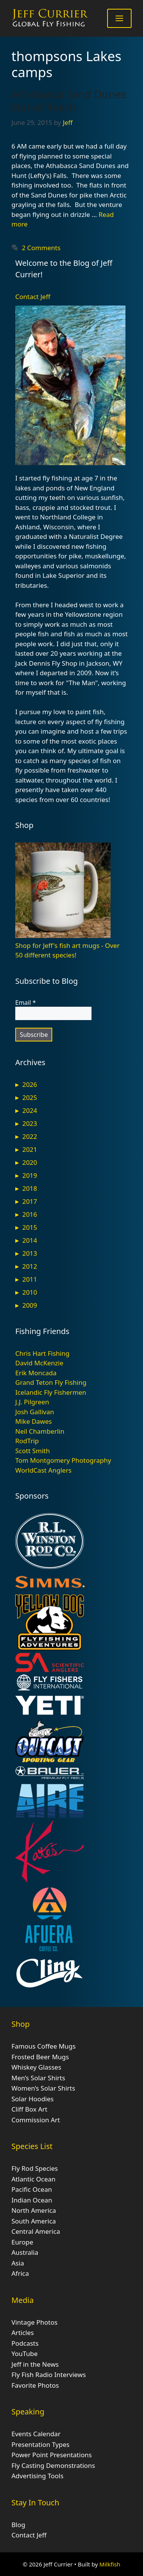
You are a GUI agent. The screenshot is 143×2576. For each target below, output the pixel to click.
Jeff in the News (35, 2364)
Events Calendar (36, 2433)
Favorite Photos (35, 2385)
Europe (22, 2242)
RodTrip (27, 1440)
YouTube (24, 2353)
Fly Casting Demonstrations (53, 2465)
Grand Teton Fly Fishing (51, 1382)
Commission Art (35, 2119)
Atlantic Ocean (33, 2179)
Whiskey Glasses (36, 2067)
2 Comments (41, 247)
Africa (20, 2273)
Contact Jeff (32, 296)
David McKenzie (39, 1362)
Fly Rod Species (34, 2168)
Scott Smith (32, 1450)
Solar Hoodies (32, 2098)
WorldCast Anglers (43, 1470)
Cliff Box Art (29, 2109)
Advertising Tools (37, 2475)
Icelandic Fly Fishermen (50, 1392)
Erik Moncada (35, 1372)
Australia (24, 2252)
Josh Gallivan (34, 1411)
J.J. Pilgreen (32, 1401)
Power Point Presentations (51, 2454)
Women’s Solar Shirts (43, 2088)
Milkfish (110, 2564)
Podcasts (25, 2343)
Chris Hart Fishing (42, 1353)
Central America (35, 2231)
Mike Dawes (33, 1421)
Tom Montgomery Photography (63, 1460)
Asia (17, 2263)
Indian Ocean (31, 2200)
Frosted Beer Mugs (40, 2056)
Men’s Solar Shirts (38, 2077)
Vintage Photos (34, 2322)
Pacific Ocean (31, 2189)
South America (33, 2221)
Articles (22, 2332)
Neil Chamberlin (39, 1431)
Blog (18, 2524)
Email (25, 1002)
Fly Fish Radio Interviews (48, 2374)
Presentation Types (40, 2444)
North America (33, 2210)
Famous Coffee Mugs (43, 2046)
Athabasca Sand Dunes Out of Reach (68, 100)
